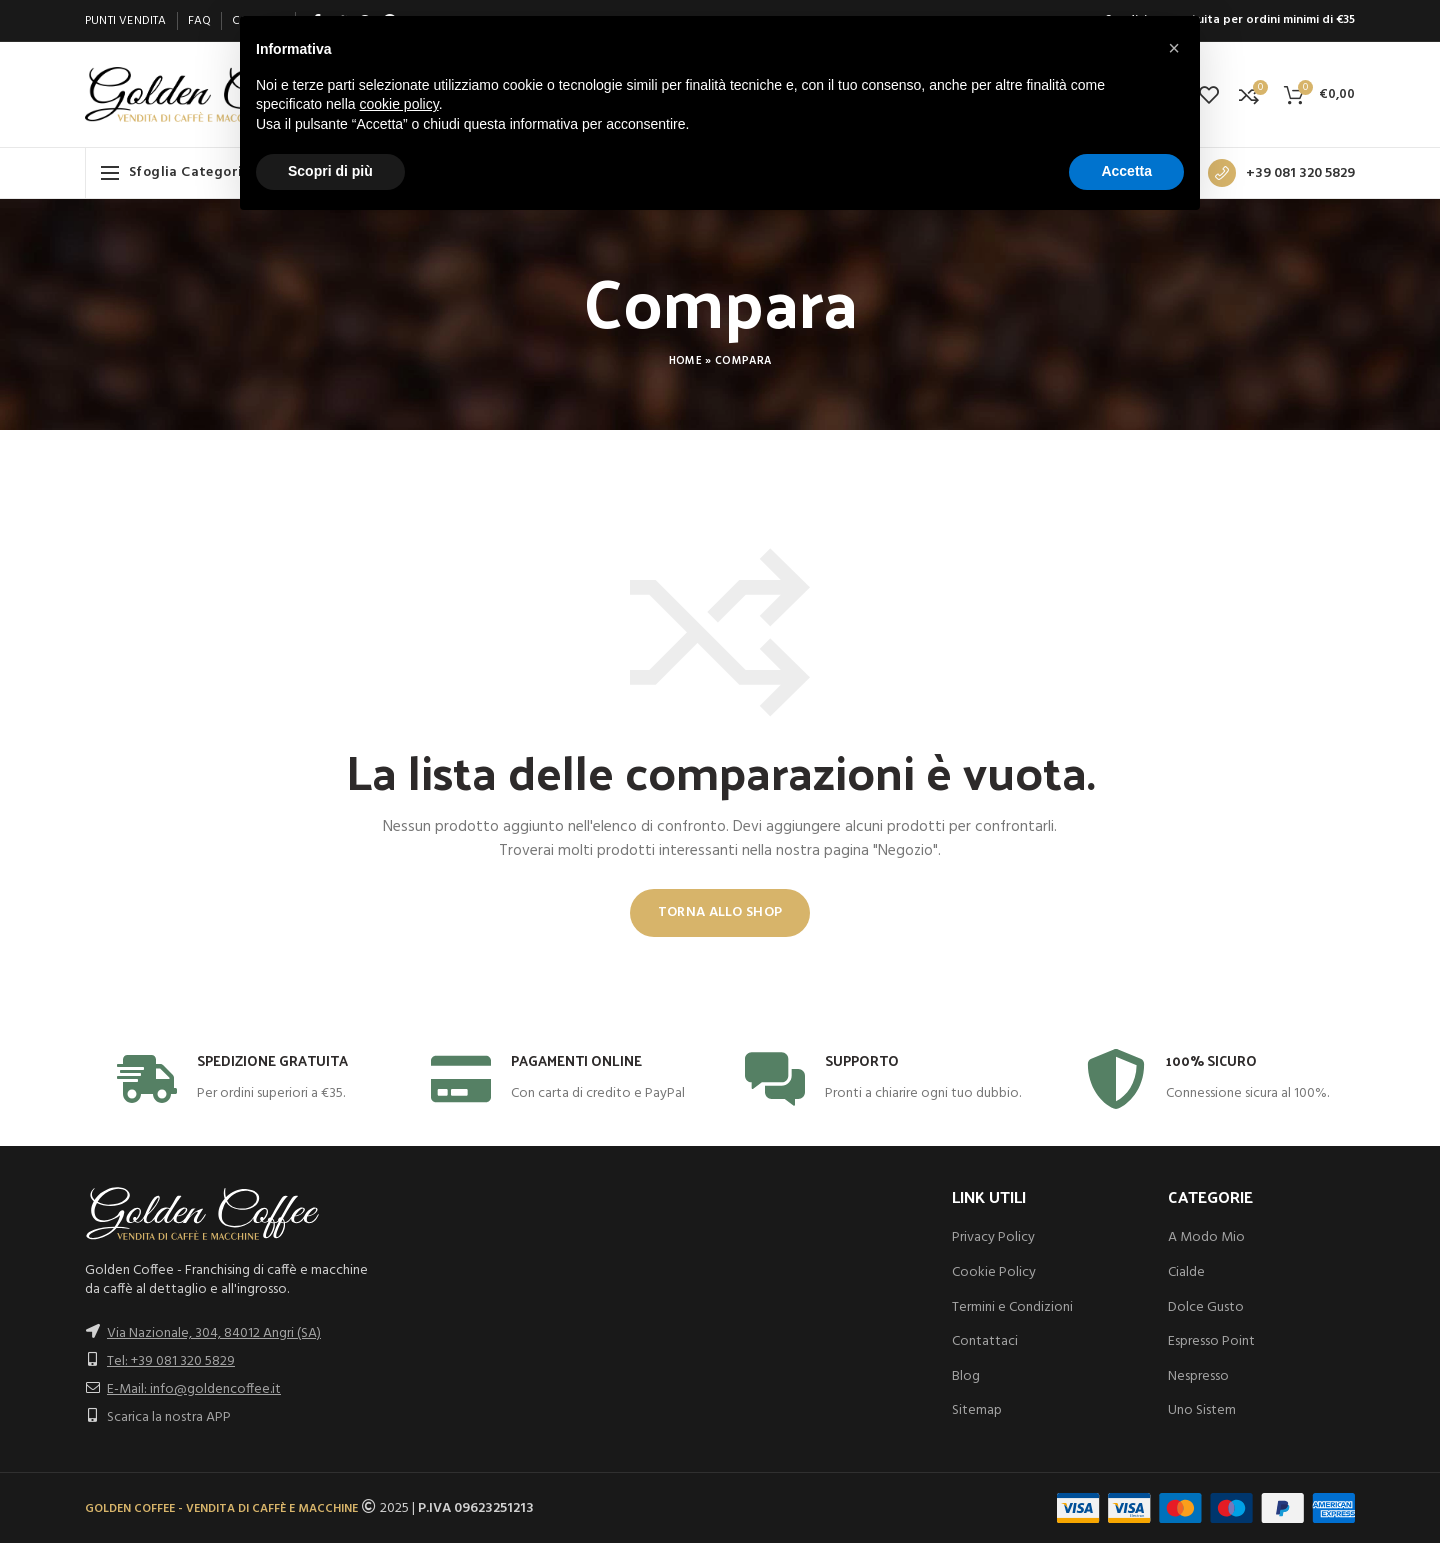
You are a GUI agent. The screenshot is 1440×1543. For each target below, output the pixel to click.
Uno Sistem (1202, 1410)
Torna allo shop (720, 912)
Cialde (1186, 1272)
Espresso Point (1211, 1341)
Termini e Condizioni (1012, 1307)
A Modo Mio (1206, 1237)
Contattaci (985, 1341)
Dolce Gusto (1206, 1307)
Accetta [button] (1126, 171)
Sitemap (977, 1410)
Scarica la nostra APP (169, 1417)
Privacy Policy (993, 1237)
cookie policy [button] (399, 104)
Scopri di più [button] (330, 171)
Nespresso (1198, 1376)
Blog (966, 1376)
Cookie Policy (994, 1272)
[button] (1174, 48)
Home (685, 361)
